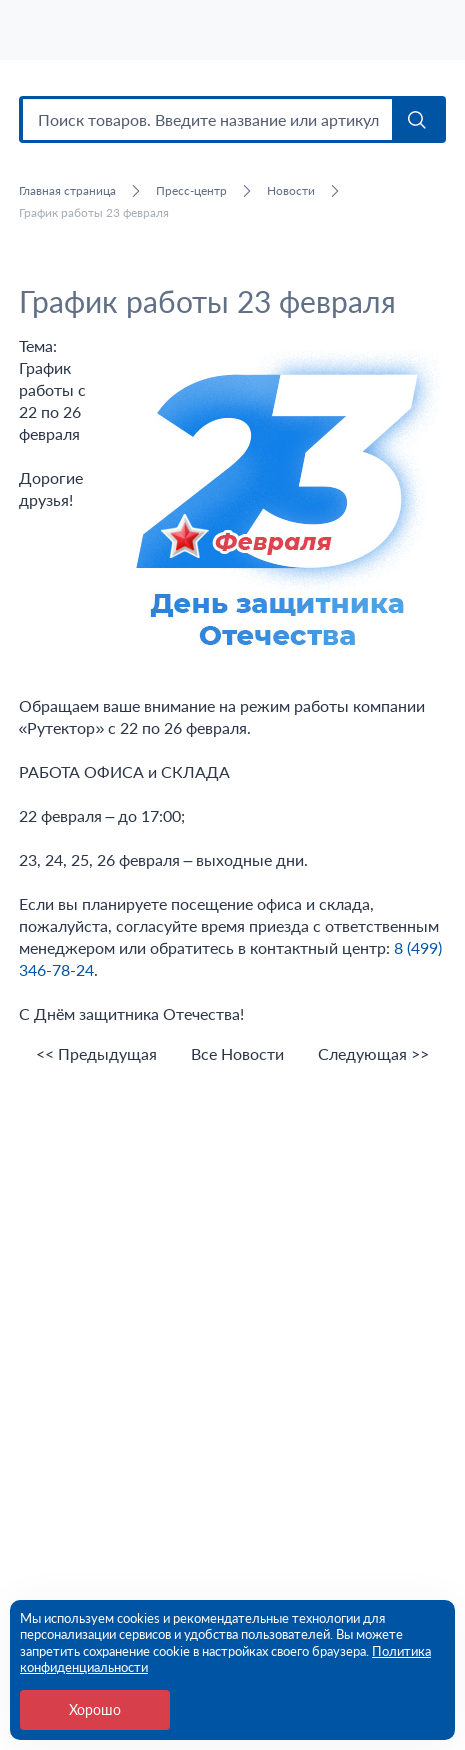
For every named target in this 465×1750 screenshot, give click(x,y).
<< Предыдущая (96, 1054)
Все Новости (237, 1054)
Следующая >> (373, 1054)
